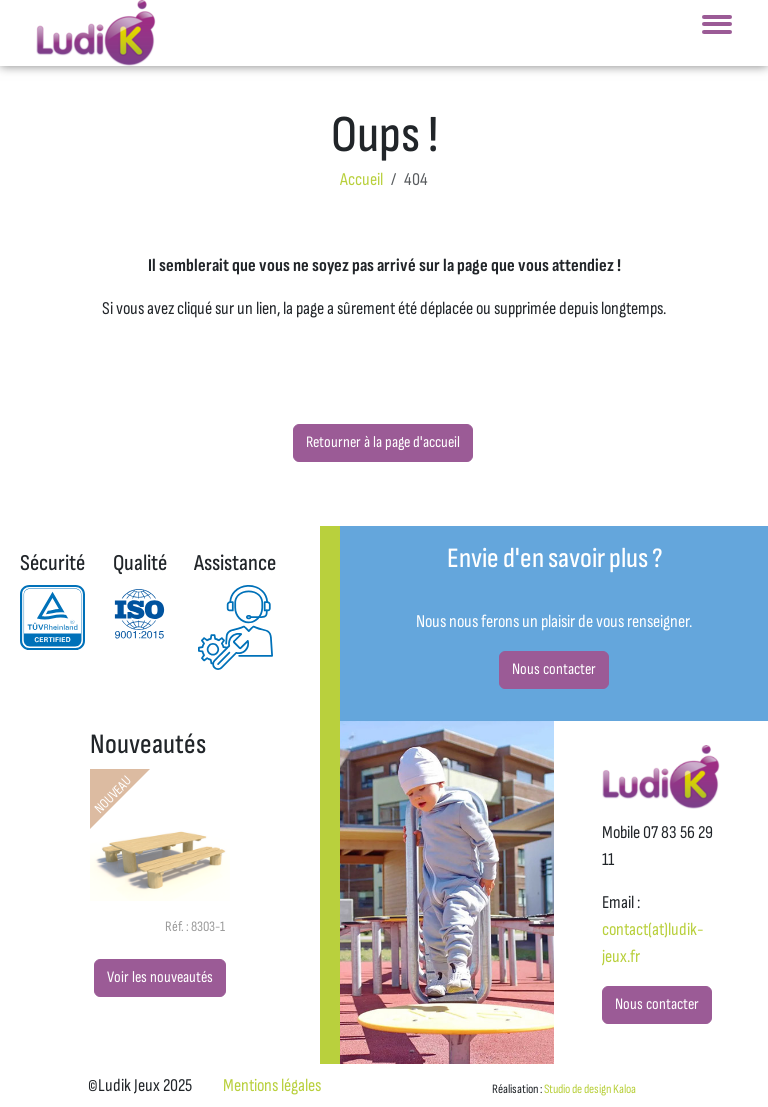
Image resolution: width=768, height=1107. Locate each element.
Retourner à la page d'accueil (383, 442)
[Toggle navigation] (717, 30)
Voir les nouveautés (160, 977)
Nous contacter (554, 669)
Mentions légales (272, 1085)
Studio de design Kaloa (590, 1089)
